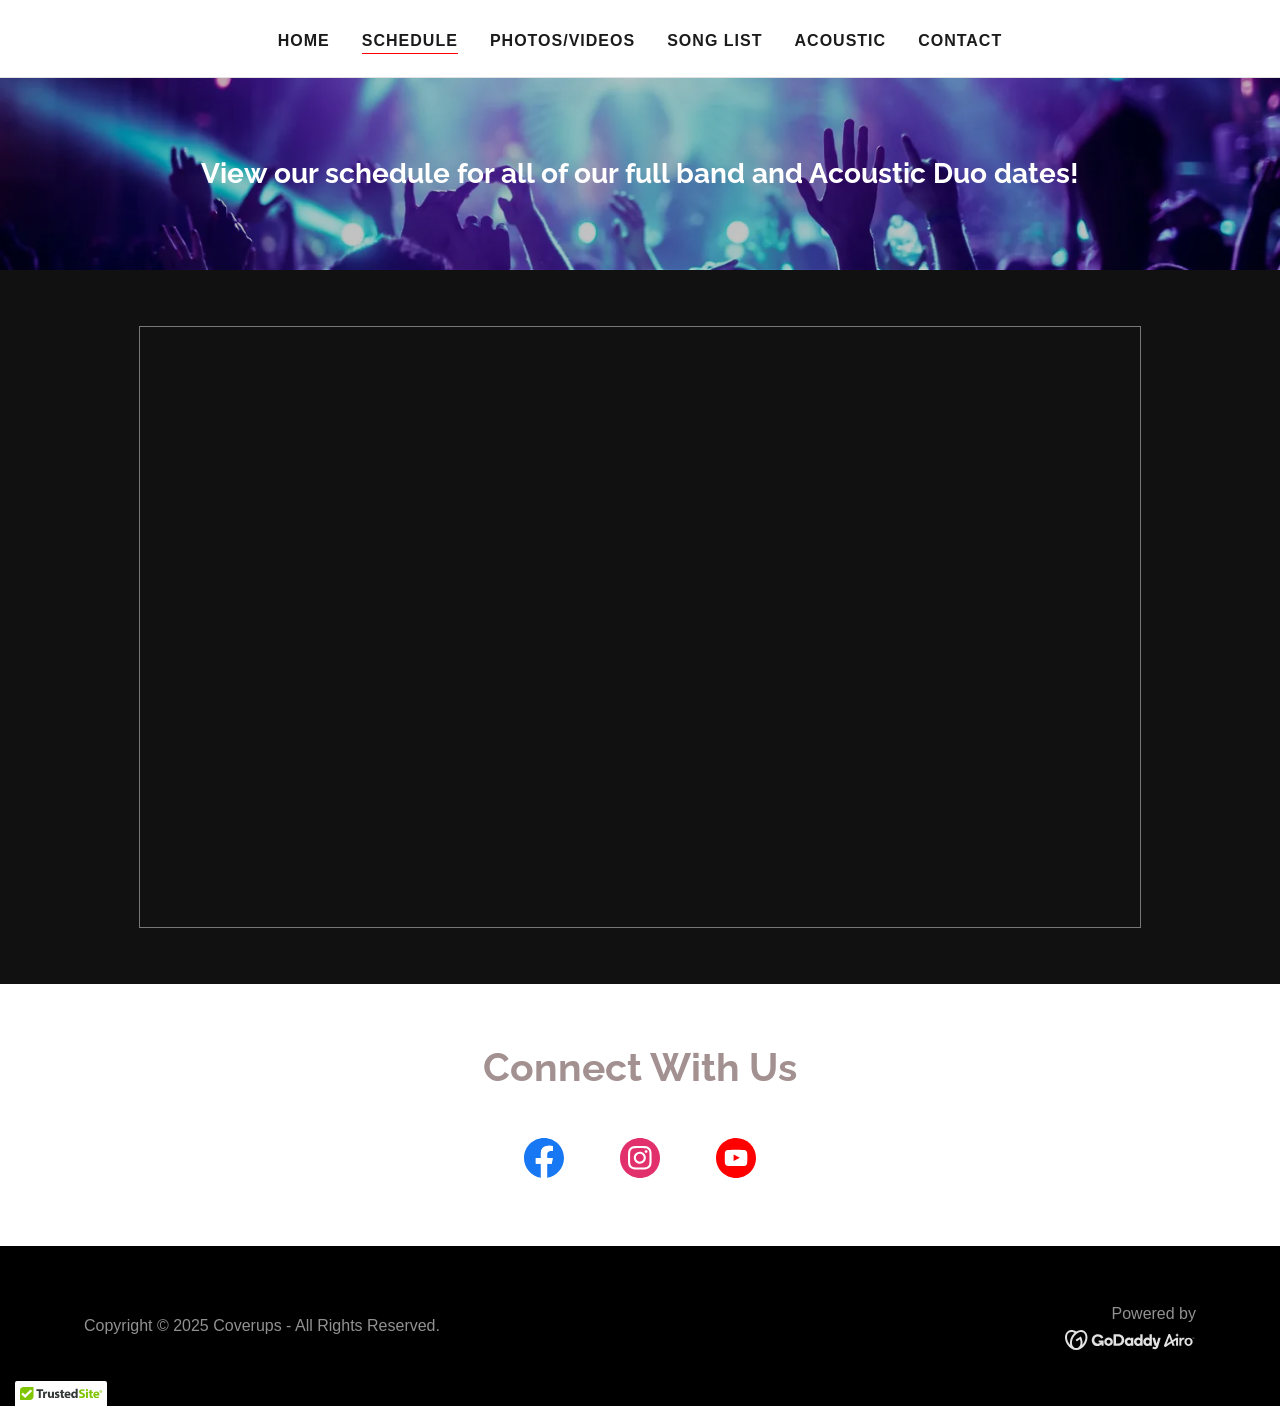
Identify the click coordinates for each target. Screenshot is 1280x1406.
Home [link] (304, 40)
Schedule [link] (410, 40)
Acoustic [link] (841, 40)
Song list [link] (714, 40)
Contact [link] (960, 40)
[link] (544, 1162)
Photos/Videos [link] (562, 40)
